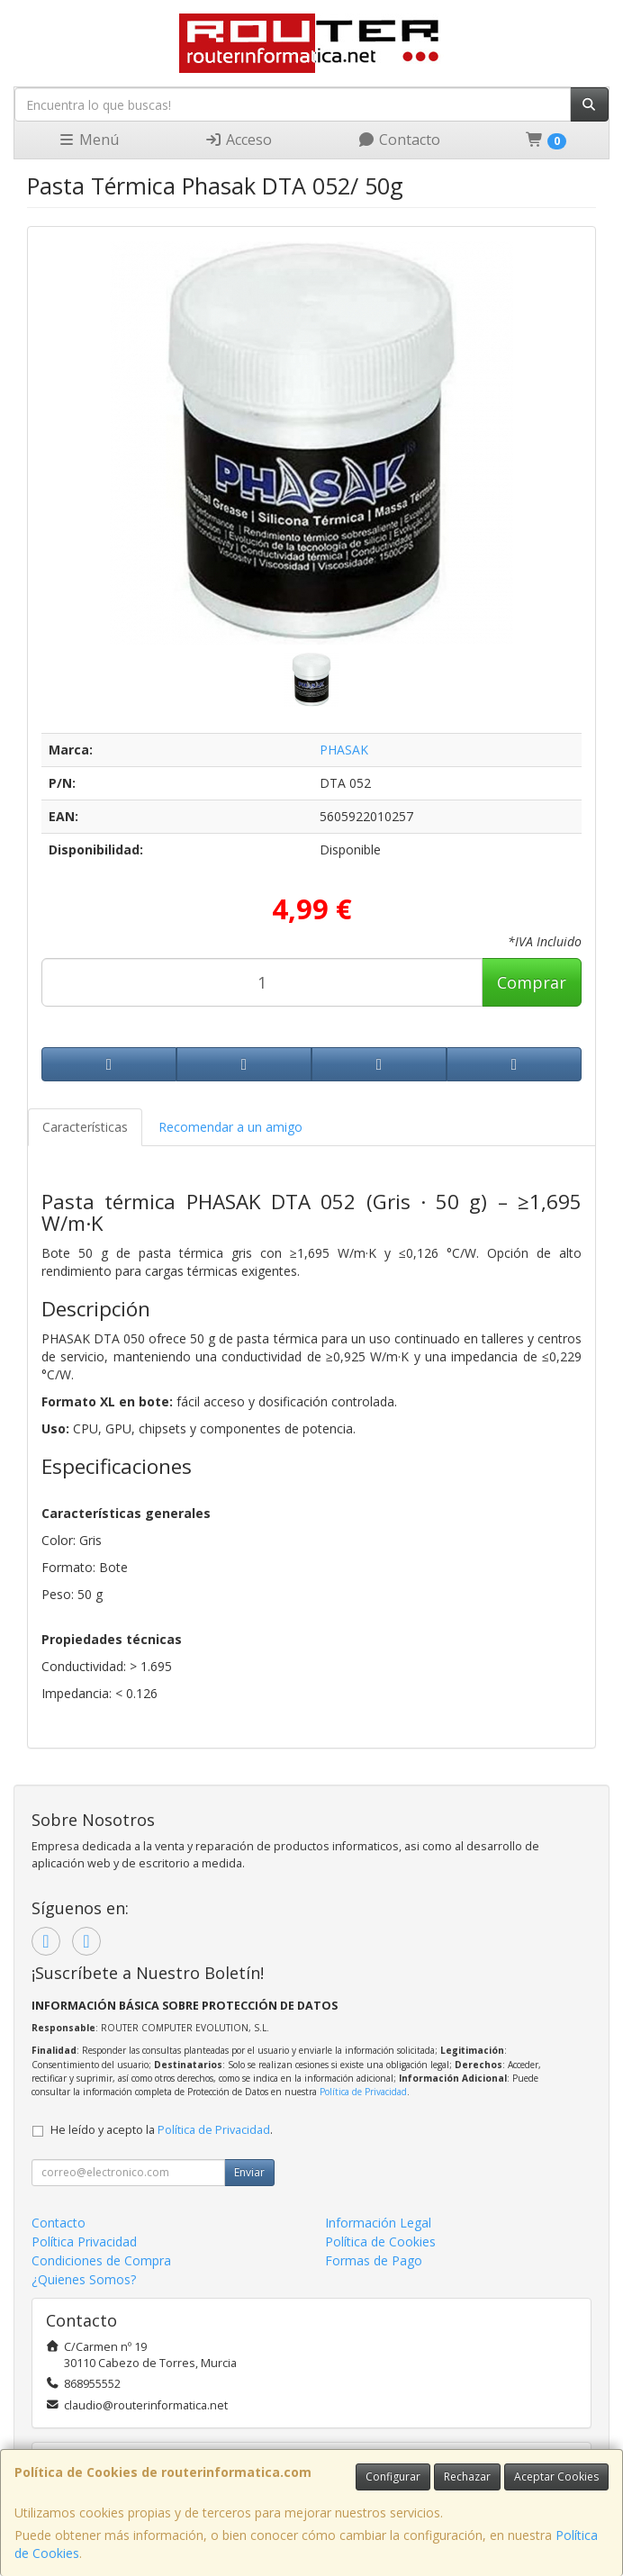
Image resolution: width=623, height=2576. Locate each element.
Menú (88, 139)
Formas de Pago (373, 2260)
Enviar (249, 2172)
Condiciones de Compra (101, 2260)
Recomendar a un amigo (230, 1126)
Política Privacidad (84, 2241)
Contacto (398, 139)
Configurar (393, 2476)
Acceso (238, 139)
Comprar (531, 982)
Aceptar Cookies (556, 2476)
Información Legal (378, 2222)
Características (85, 1126)
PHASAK (344, 749)
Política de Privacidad (363, 2091)
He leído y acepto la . (161, 2130)
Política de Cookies (380, 2241)
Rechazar (467, 2476)
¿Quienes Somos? (84, 2279)
